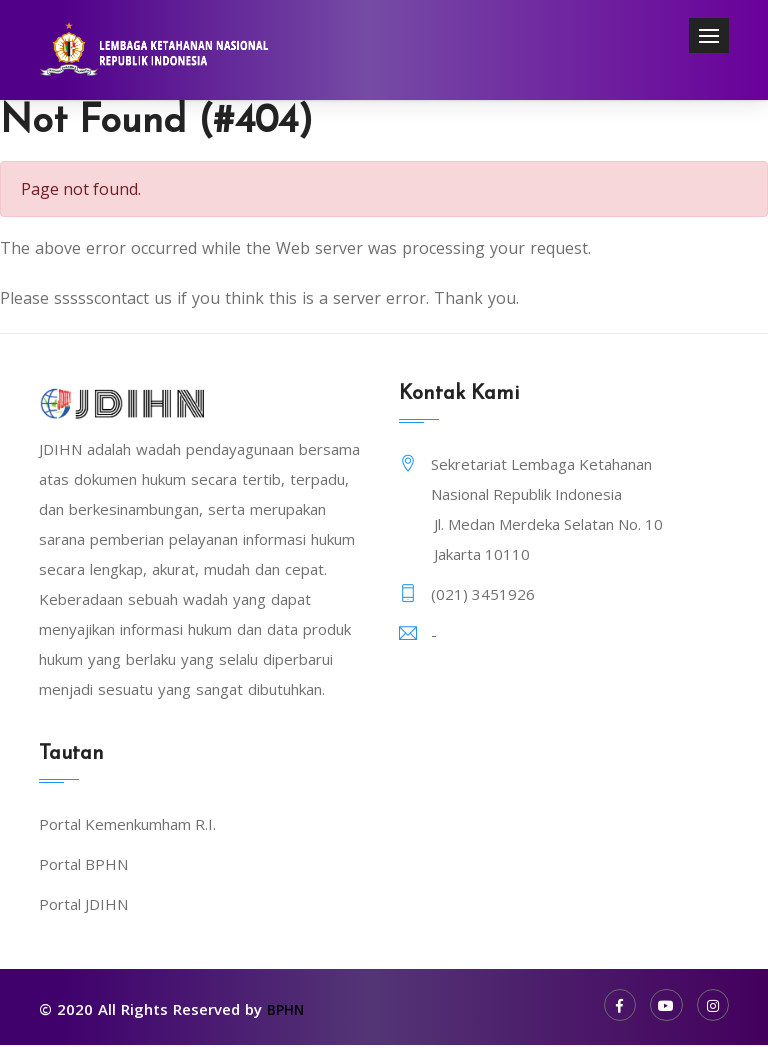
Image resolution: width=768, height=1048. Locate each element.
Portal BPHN (83, 868)
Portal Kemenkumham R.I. (127, 828)
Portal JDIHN (83, 908)
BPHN (287, 1013)
